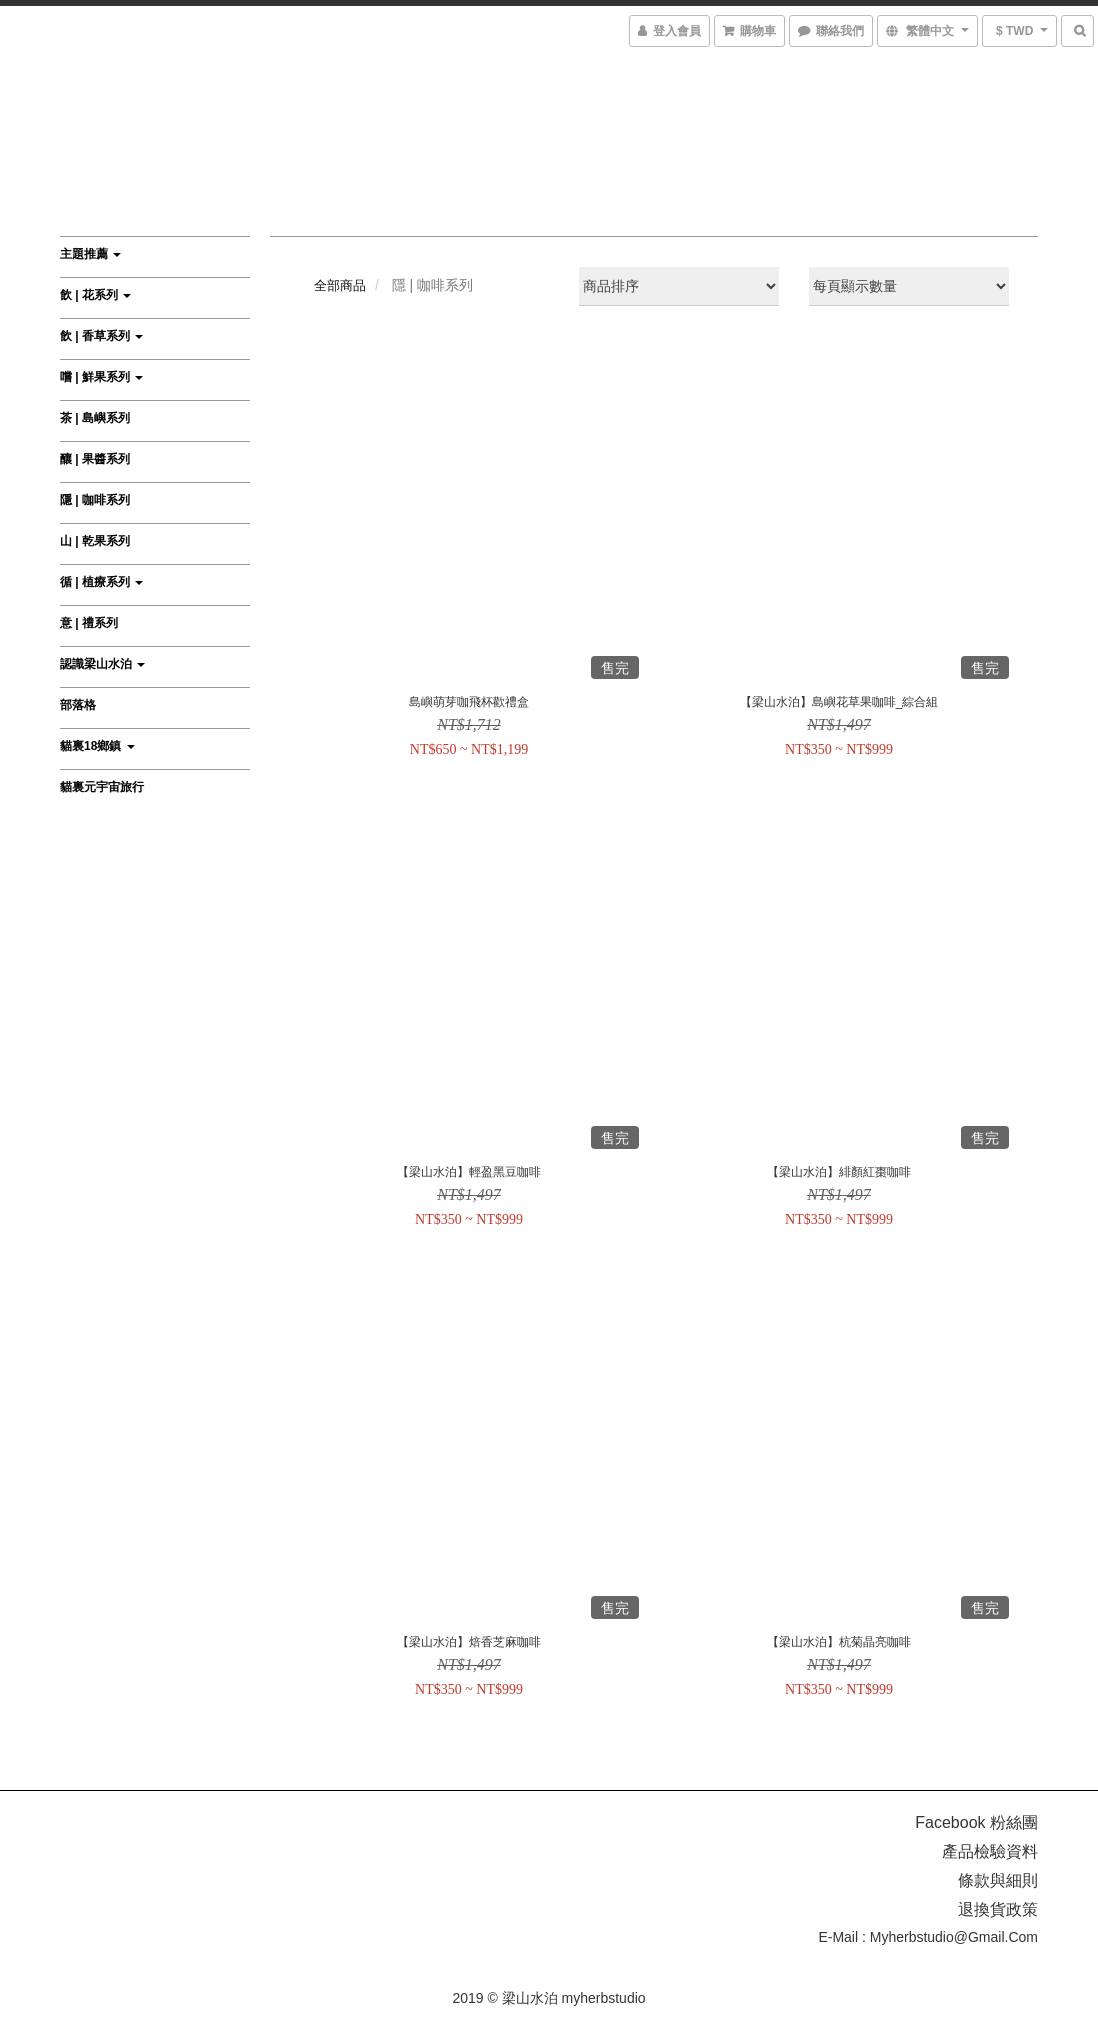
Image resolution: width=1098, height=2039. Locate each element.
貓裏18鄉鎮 (97, 746)
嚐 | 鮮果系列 (101, 377)
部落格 (78, 705)
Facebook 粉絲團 (976, 1822)
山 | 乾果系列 (95, 541)
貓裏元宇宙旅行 (102, 787)
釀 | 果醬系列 (95, 459)
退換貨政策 (998, 1909)
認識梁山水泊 (102, 664)
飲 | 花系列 (95, 295)
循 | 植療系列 (101, 582)
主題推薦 (90, 254)
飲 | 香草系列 (101, 336)
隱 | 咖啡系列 (95, 500)
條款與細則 (998, 1880)
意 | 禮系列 (89, 623)
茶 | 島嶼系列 (95, 418)
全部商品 (340, 285)
